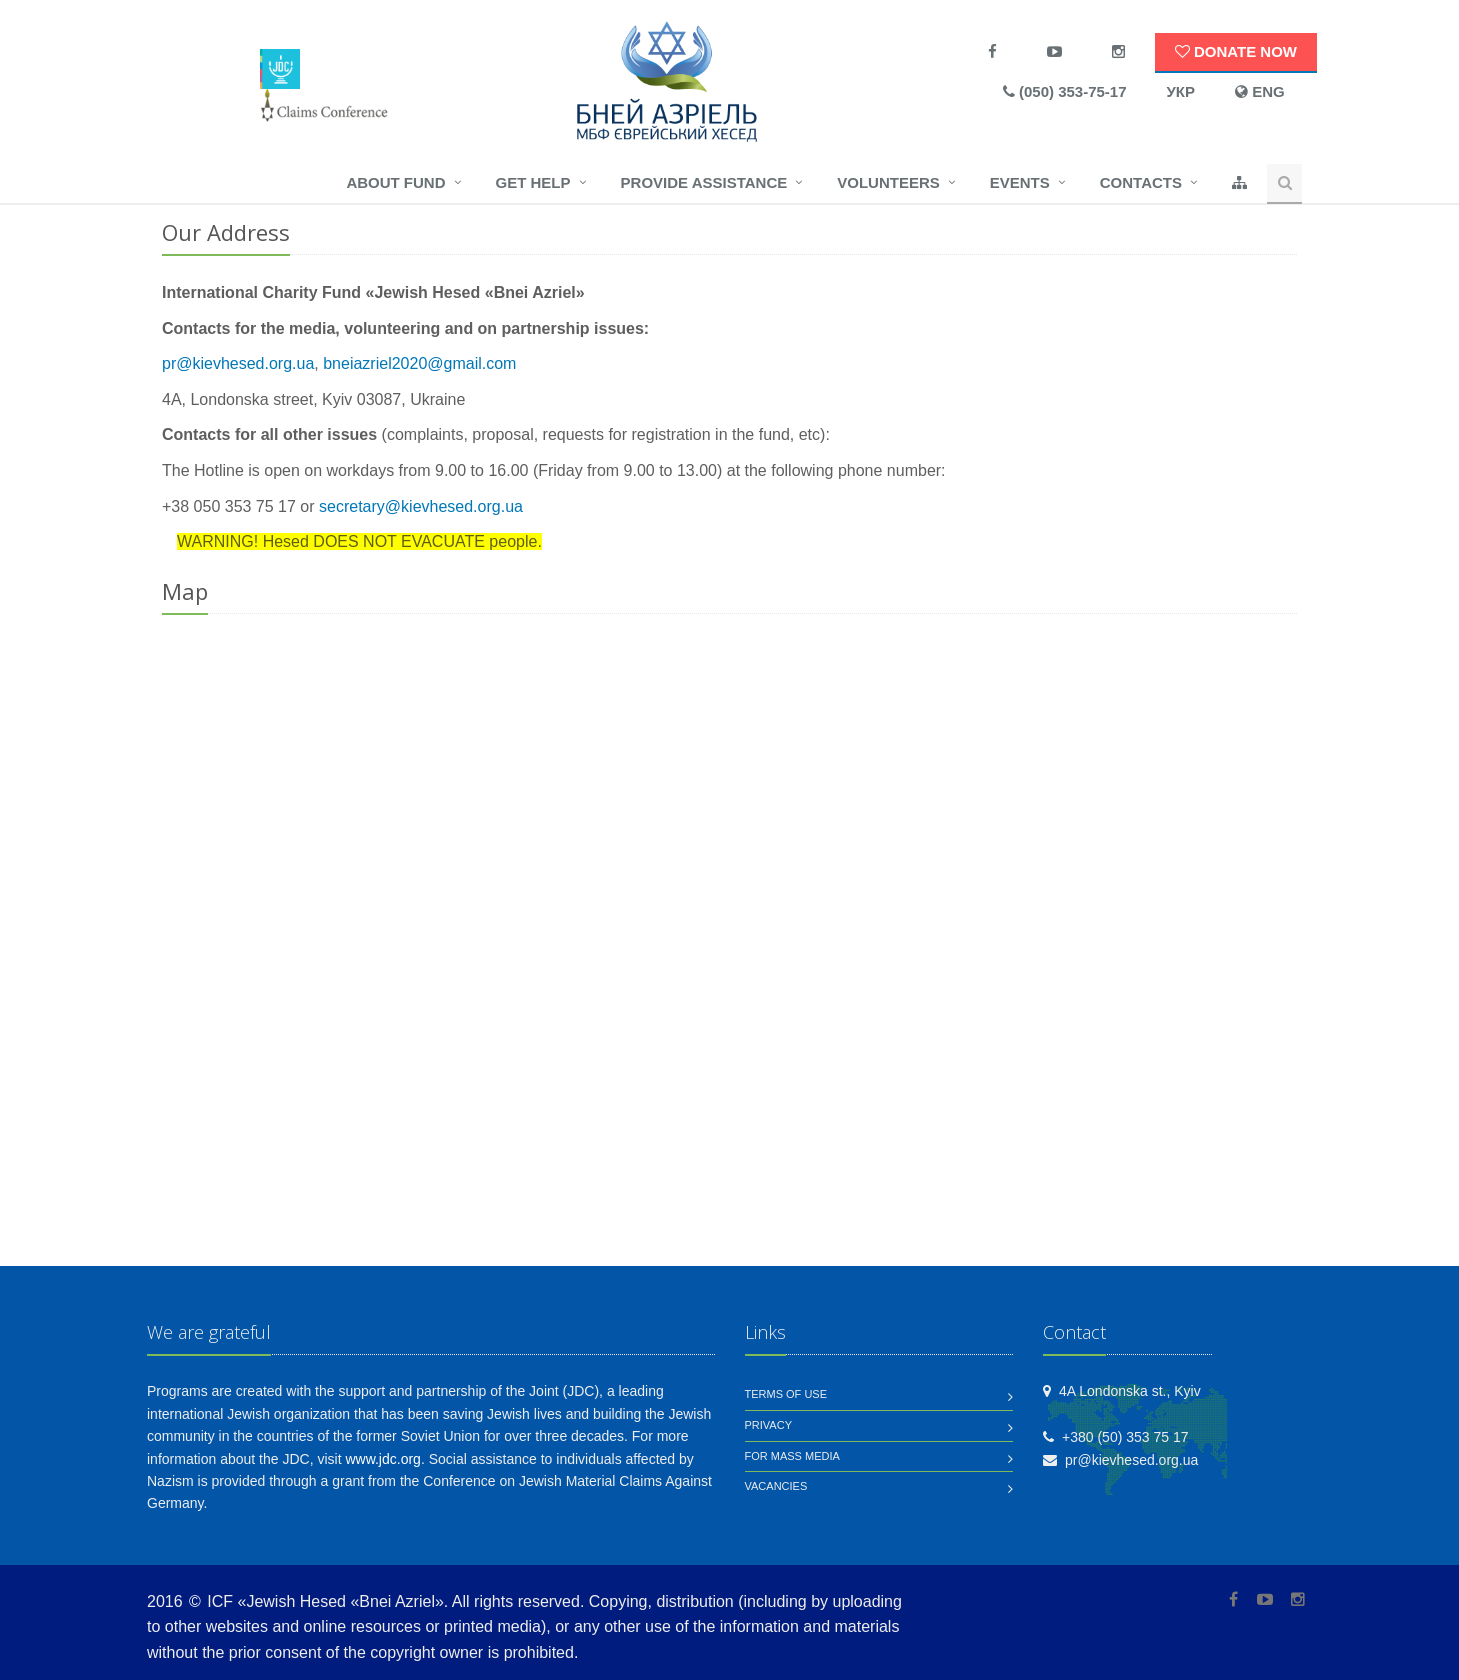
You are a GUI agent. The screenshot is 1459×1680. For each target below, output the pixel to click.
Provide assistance (704, 182)
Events (1020, 182)
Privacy (768, 1425)
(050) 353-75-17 (1065, 91)
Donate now (1236, 51)
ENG (1260, 91)
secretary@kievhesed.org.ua (421, 506)
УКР (1181, 91)
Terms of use (786, 1394)
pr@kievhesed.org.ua (238, 363)
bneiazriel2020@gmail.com (419, 363)
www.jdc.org (382, 1459)
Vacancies (776, 1486)
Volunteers (888, 182)
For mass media (792, 1456)
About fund (395, 182)
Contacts (1141, 182)
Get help (533, 182)
